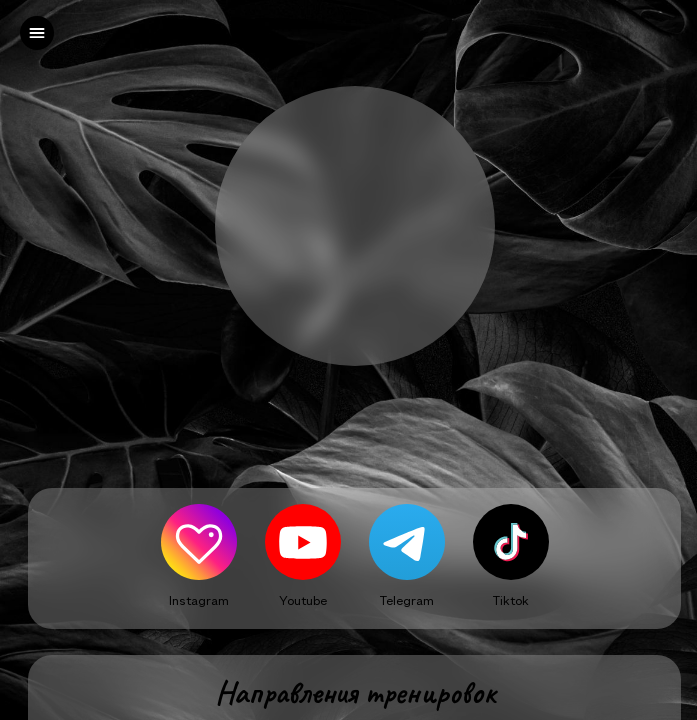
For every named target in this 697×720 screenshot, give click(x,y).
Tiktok (511, 600)
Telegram (407, 600)
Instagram (199, 600)
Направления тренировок (355, 693)
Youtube (303, 600)
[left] (37, 33)
